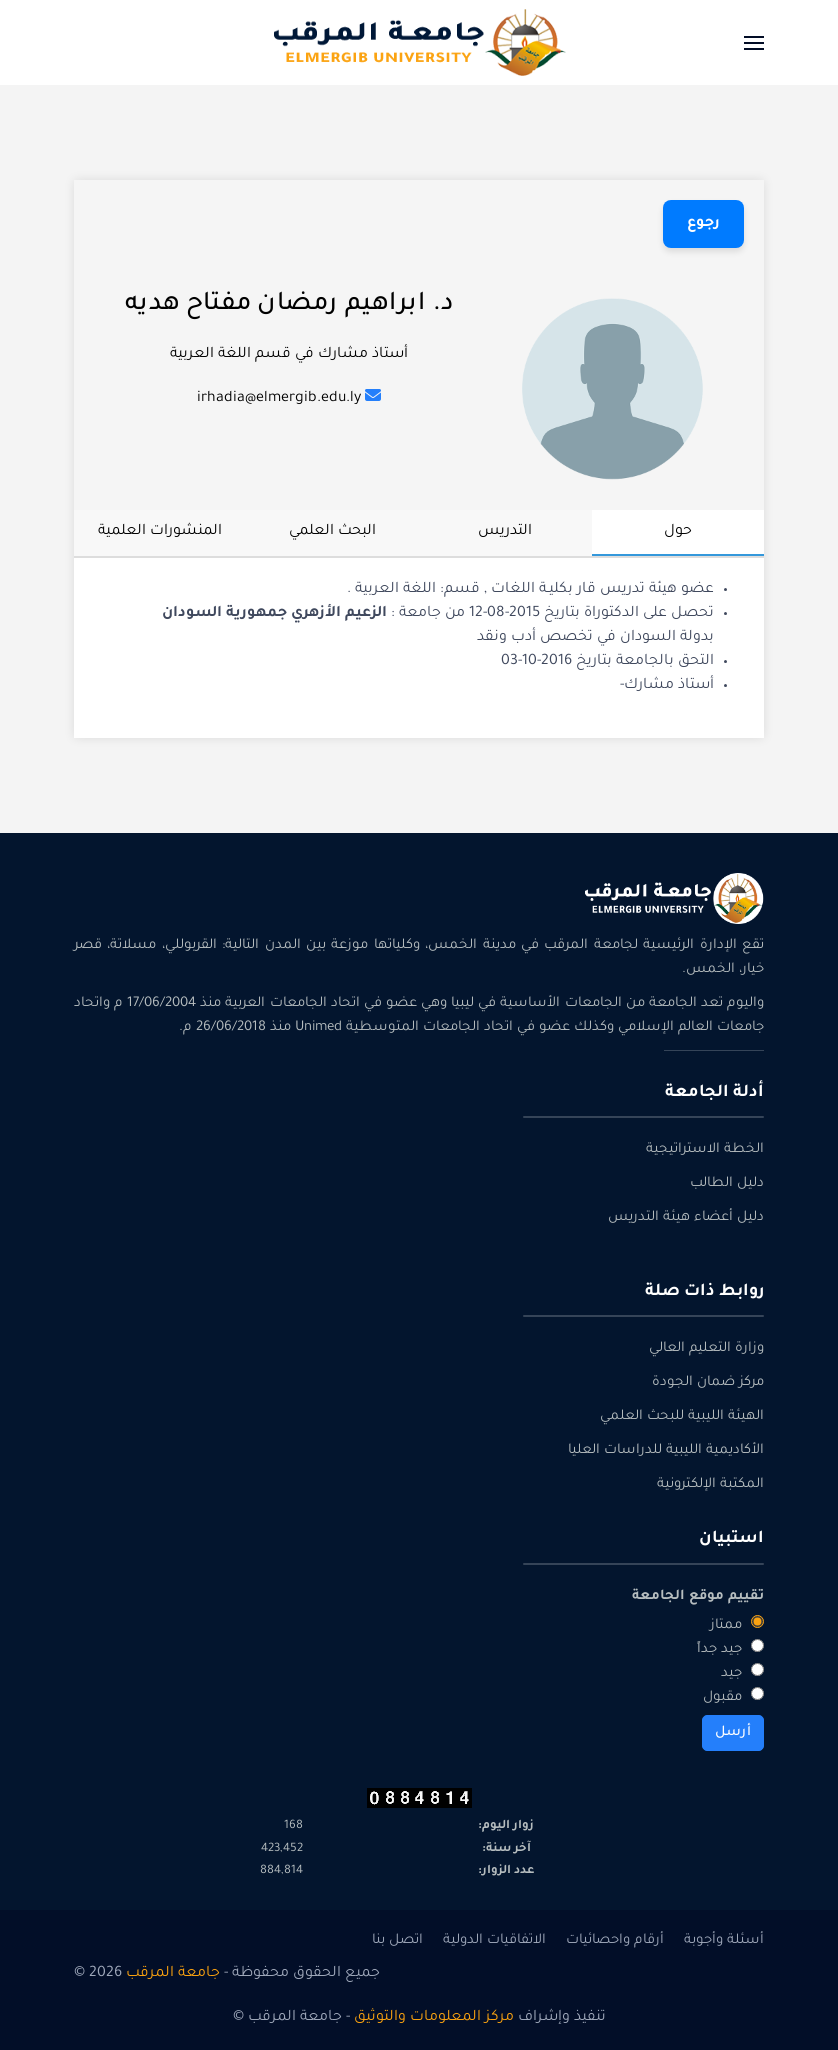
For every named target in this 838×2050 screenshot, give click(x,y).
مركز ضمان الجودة (708, 1382)
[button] (754, 42)
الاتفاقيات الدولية (494, 1940)
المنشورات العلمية (160, 532)
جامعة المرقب (173, 1974)
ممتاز (737, 1624)
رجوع (703, 224)
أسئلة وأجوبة (724, 1940)
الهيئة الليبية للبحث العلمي (682, 1416)
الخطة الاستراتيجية (705, 1149)
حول (678, 532)
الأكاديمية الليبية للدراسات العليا (666, 1450)
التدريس (505, 532)
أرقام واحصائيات (615, 1940)
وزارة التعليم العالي (706, 1348)
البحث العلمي (332, 532)
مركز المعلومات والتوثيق (434, 2018)
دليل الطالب (727, 1183)
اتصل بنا (397, 1940)
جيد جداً (730, 1648)
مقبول (733, 1696)
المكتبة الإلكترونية (710, 1484)
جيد (742, 1672)
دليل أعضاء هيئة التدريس (686, 1217)
